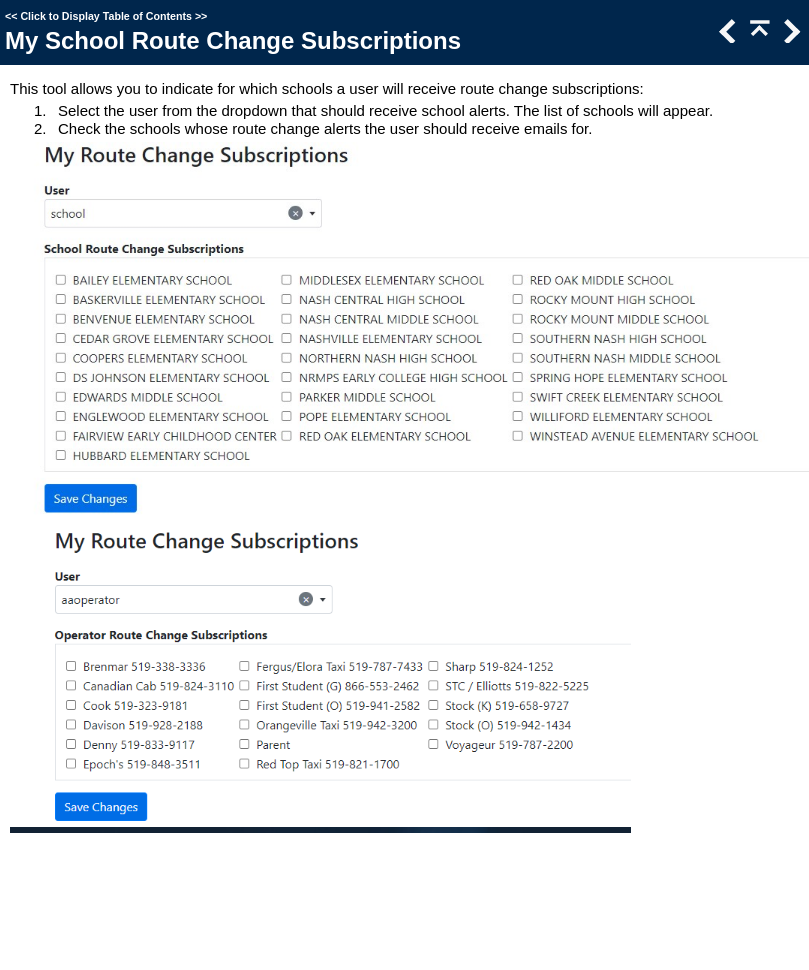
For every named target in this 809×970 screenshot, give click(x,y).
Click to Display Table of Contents (106, 16)
